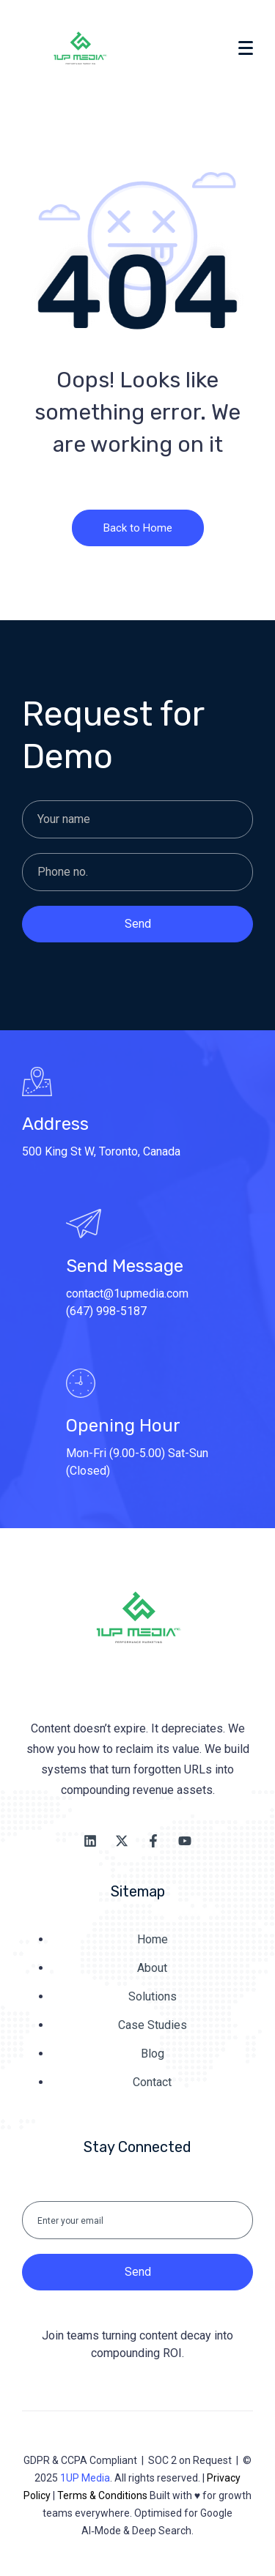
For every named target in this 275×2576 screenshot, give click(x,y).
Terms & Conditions (102, 2495)
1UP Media (85, 2478)
